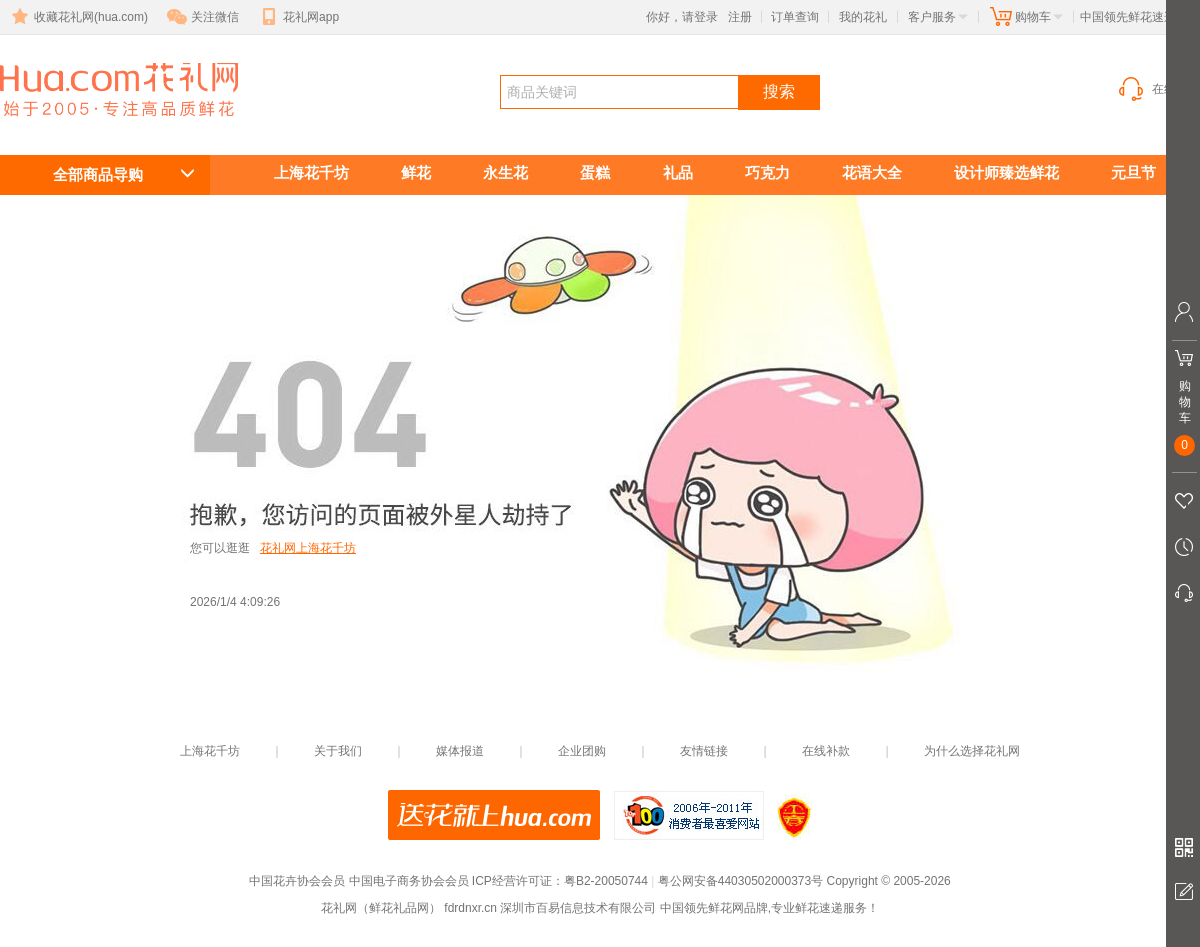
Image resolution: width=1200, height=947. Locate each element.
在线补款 (826, 751)
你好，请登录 (682, 17)
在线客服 (1158, 89)
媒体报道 (460, 751)
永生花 (505, 172)
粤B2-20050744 (606, 881)
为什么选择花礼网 (972, 751)
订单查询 (795, 17)
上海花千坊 (311, 172)
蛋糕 (595, 172)
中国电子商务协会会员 (409, 881)
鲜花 (416, 172)
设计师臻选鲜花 (1006, 172)
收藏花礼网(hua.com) (78, 17)
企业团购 (582, 751)
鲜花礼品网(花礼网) (90, 126)
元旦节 (1133, 172)
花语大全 (872, 172)
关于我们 (338, 751)
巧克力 (767, 172)
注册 (740, 17)
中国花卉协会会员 (297, 881)
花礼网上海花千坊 (308, 548)
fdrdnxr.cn (470, 908)
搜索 (779, 91)
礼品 (678, 172)
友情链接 (704, 751)
